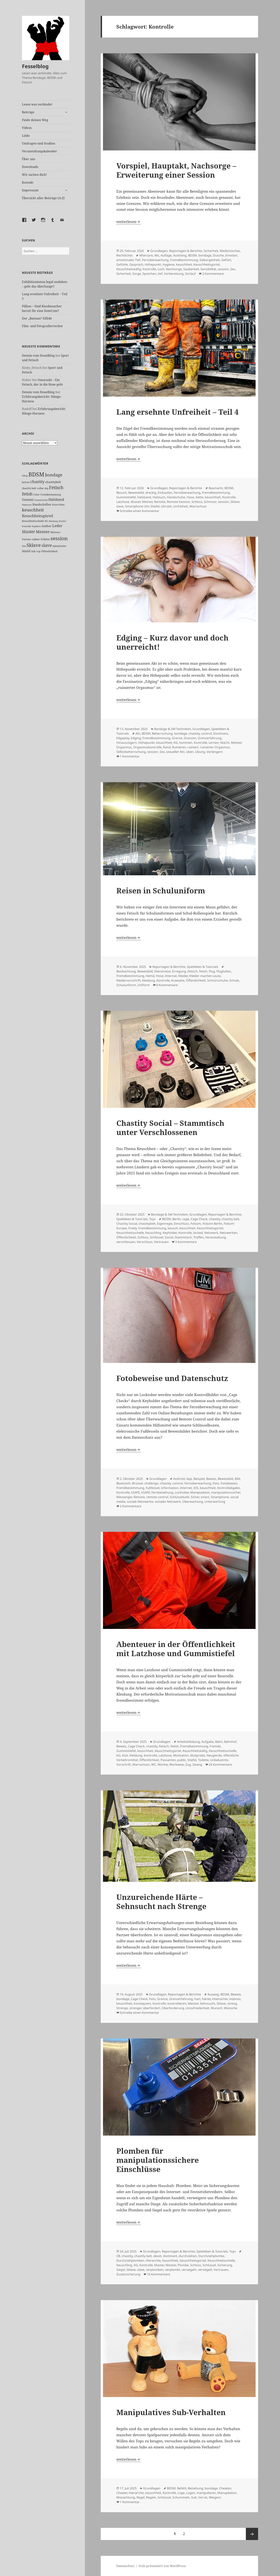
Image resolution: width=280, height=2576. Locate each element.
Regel (141, 2497)
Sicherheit (123, 274)
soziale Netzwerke (140, 1501)
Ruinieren (179, 747)
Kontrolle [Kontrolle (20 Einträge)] (26, 526)
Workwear (176, 1764)
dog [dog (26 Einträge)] (46, 488)
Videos (27, 128)
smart (205, 1497)
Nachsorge (174, 269)
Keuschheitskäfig (128, 269)
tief (160, 274)
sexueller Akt (175, 752)
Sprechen (149, 274)
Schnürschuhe (217, 980)
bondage (204, 255)
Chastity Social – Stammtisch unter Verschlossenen (170, 1127)
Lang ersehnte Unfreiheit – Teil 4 (177, 412)
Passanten (168, 1760)
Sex (232, 269)
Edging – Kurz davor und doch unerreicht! (172, 642)
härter (206, 1999)
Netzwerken (228, 1233)
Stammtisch (183, 1237)
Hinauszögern (126, 742)
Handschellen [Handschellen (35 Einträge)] (41, 504)
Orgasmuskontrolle (147, 747)
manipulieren (206, 2493)
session (223, 269)
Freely (132, 1228)
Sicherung (224, 2265)
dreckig (150, 492)
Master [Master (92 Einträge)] (28, 531)
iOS (195, 1488)
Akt (156, 255)
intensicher (220, 1999)
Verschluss (144, 1242)
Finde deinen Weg (35, 120)
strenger (135, 2008)
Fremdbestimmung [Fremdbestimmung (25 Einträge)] (50, 494)
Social (169, 1237)
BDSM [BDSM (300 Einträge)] (36, 474)
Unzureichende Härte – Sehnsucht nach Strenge (161, 1901)
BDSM (192, 255)
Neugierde (214, 1755)
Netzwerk (211, 1233)
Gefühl (226, 260)
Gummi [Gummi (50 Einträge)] (27, 499)
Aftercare (146, 255)
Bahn (219, 1742)
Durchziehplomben (130, 2260)
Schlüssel (156, 1237)
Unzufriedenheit (197, 2008)
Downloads (30, 167)
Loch (161, 269)
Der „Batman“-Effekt (37, 318)
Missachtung (125, 2497)
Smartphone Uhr (137, 506)
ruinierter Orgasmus (215, 747)
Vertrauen (161, 1242)
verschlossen (125, 1242)
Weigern (215, 2497)
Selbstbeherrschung (131, 752)
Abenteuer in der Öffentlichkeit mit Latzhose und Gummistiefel (175, 1648)
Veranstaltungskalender (39, 151)
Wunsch (216, 2008)
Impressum (30, 190)
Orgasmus (124, 747)
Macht (224, 742)
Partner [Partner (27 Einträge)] (26, 539)
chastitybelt (147, 1223)
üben (190, 752)
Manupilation (227, 2493)
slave (120, 506)
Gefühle (122, 264)
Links (26, 135)
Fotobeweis (229, 1483)
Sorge (136, 274)
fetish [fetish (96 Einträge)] (27, 494)
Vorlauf (190, 274)
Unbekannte (219, 1760)
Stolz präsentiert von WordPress (162, 2566)
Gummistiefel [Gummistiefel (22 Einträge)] (41, 499)
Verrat (202, 2497)
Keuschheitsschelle (130, 1233)
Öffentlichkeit (196, 980)
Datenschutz (125, 2566)
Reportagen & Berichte (185, 251)
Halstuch (159, 497)
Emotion (231, 255)
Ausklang (180, 255)
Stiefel (154, 506)
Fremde (215, 1746)
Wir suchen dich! (34, 175)
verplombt (172, 2270)
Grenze (177, 738)
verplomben (154, 2270)
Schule (234, 980)
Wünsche (230, 2008)
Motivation (181, 1755)
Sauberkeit (191, 269)
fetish (203, 971)
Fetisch (192, 971)
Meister (147, 502)
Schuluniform (126, 985)
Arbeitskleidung (188, 1742)
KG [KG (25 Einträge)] (46, 521)
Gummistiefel (126, 497)
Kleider (183, 976)
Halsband (144, 497)
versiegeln (189, 2270)
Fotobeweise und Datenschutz (172, 1378)
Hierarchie (153, 2260)
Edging (136, 738)
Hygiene (169, 264)
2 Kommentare (213, 274)
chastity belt (230, 1219)
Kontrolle (149, 269)
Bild (237, 1479)
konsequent (142, 2003)
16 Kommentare (158, 2274)
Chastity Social (126, 1223)
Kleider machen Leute (205, 976)
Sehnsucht (207, 2003)
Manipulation (200, 1492)
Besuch (121, 492)
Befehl (181, 2488)
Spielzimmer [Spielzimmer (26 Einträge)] (59, 546)
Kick (125, 1755)
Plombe (183, 2265)
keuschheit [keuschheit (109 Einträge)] (33, 510)
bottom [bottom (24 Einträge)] (26, 482)
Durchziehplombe (211, 2256)
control (206, 733)
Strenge (122, 2008)
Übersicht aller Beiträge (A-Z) (43, 198)
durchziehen (188, 2256)
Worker (163, 1764)
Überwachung (192, 1501)
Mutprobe (197, 1755)
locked (198, 1233)
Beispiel (199, 1479)
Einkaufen (165, 492)
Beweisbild (136, 492)
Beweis (211, 1479)
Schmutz (210, 502)
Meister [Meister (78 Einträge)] (43, 531)
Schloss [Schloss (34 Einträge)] (45, 539)
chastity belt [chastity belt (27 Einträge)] (29, 488)
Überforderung (173, 2008)
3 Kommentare (186, 1242)
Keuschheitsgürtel (206, 264)
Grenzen (190, 738)
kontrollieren (176, 2003)
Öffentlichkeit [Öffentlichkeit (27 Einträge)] (49, 551)
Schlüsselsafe (179, 1497)
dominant (170, 2256)
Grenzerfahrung (209, 738)
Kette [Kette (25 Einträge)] (61, 504)
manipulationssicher (225, 1492)
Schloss (196, 502)
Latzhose (122, 502)
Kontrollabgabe (228, 1488)
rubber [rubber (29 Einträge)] (36, 539)
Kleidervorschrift (128, 980)
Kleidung (148, 980)
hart (197, 1999)
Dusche (218, 255)
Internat (171, 976)
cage (185, 1219)
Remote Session (178, 502)
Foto (216, 1483)
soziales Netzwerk (168, 1501)
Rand (167, 747)
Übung (200, 752)
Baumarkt (216, 488)
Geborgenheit (210, 260)
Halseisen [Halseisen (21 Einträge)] (27, 504)
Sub (194, 2497)
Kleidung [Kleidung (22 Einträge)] (53, 521)
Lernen (214, 742)
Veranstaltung (215, 1237)
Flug (212, 971)
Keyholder (170, 1233)
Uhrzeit (166, 506)
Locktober (182, 1492)
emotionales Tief (128, 260)
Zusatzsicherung (128, 2274)
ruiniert (192, 747)
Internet (186, 1488)
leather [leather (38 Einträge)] (46, 526)
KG (176, 742)
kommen (185, 742)
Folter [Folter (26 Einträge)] (36, 494)
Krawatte (177, 980)
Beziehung (195, 2488)
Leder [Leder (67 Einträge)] (57, 525)
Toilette (203, 1760)
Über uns (28, 159)
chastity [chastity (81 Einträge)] (37, 481)
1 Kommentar (130, 756)
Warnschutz (198, 506)
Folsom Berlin (212, 1223)
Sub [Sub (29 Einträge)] (33, 551)
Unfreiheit (180, 506)
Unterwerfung (214, 1501)
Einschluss (181, 1223)
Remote (159, 502)
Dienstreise (162, 971)
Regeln (151, 2497)
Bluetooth (123, 1483)
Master (136, 502)
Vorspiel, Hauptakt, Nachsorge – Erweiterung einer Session (176, 170)
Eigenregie (164, 1223)
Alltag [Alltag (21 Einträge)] (25, 475)
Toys (152, 1219)
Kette (199, 497)
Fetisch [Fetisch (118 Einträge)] (56, 487)
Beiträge (28, 112)
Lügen (190, 2493)
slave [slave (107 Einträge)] (47, 545)
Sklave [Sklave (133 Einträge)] (34, 545)
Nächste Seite (252, 2534)
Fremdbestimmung (184, 260)
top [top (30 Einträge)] (38, 551)
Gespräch (136, 264)
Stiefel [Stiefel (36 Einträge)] (26, 551)
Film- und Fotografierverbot (42, 326)
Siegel (120, 2270)
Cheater (121, 2493)
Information (170, 1488)
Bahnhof (230, 1742)
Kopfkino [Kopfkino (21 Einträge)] (36, 526)
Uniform (144, 985)
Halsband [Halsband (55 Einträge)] (56, 499)
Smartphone (220, 1497)
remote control (157, 1497)
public (181, 1760)
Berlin (176, 1219)
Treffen (198, 1237)
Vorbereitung (173, 274)
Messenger (124, 1497)
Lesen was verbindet (37, 104)
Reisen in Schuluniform (160, 890)
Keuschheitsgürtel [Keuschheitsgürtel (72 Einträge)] (37, 515)
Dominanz (220, 733)
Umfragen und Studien (38, 143)
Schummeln (181, 2497)
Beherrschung (162, 733)
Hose (190, 497)
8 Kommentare (167, 985)
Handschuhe (176, 497)
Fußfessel (152, 1488)
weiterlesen (128, 221)
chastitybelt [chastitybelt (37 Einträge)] (53, 482)
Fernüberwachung (155, 260)
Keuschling (153, 1233)
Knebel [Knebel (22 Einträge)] (62, 521)
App (189, 1479)
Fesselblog (35, 66)
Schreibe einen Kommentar (139, 511)
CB (118, 2256)
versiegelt (205, 2270)
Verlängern (215, 752)
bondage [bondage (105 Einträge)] (53, 475)
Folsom (196, 1223)
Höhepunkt (153, 264)
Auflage (166, 255)
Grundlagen (159, 251)
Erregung (179, 971)
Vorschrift (123, 1764)
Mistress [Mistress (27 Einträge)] (55, 532)
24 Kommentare (220, 1764)
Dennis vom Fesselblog (38, 355)
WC (153, 1764)
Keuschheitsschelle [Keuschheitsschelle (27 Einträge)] (33, 521)
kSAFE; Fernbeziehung (157, 1492)
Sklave (235, 502)
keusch (173, 1228)
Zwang (197, 1764)
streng (232, 2003)
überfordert (151, 2008)
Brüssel (137, 1483)
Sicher (195, 1497)
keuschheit (184, 264)
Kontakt (27, 182)
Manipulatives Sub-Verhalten (171, 2412)
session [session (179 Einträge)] (59, 538)
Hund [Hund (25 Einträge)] (55, 504)
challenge (151, 1483)
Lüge (181, 2493)
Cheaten (225, 2488)
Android (179, 1479)
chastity (194, 733)
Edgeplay (122, 738)
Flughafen (223, 971)
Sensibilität (208, 269)
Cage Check (199, 1219)
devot (157, 2256)
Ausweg (213, 1994)
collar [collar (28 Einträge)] (40, 488)
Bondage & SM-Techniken (172, 729)
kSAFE (135, 1492)
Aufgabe (207, 1742)
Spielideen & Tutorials (202, 967)
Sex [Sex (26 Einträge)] (24, 546)
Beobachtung (126, 971)
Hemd (150, 976)
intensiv (234, 1999)
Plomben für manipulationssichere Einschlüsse (157, 2160)
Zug (188, 1764)
